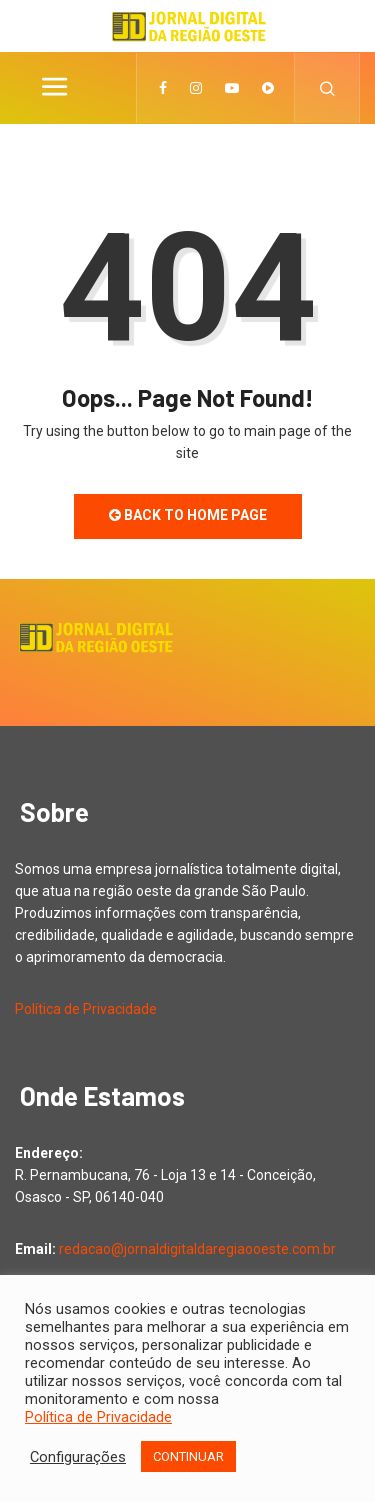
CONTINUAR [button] (188, 1456)
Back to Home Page (188, 515)
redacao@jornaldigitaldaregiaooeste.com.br (197, 1249)
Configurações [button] (78, 1457)
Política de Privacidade (86, 1009)
